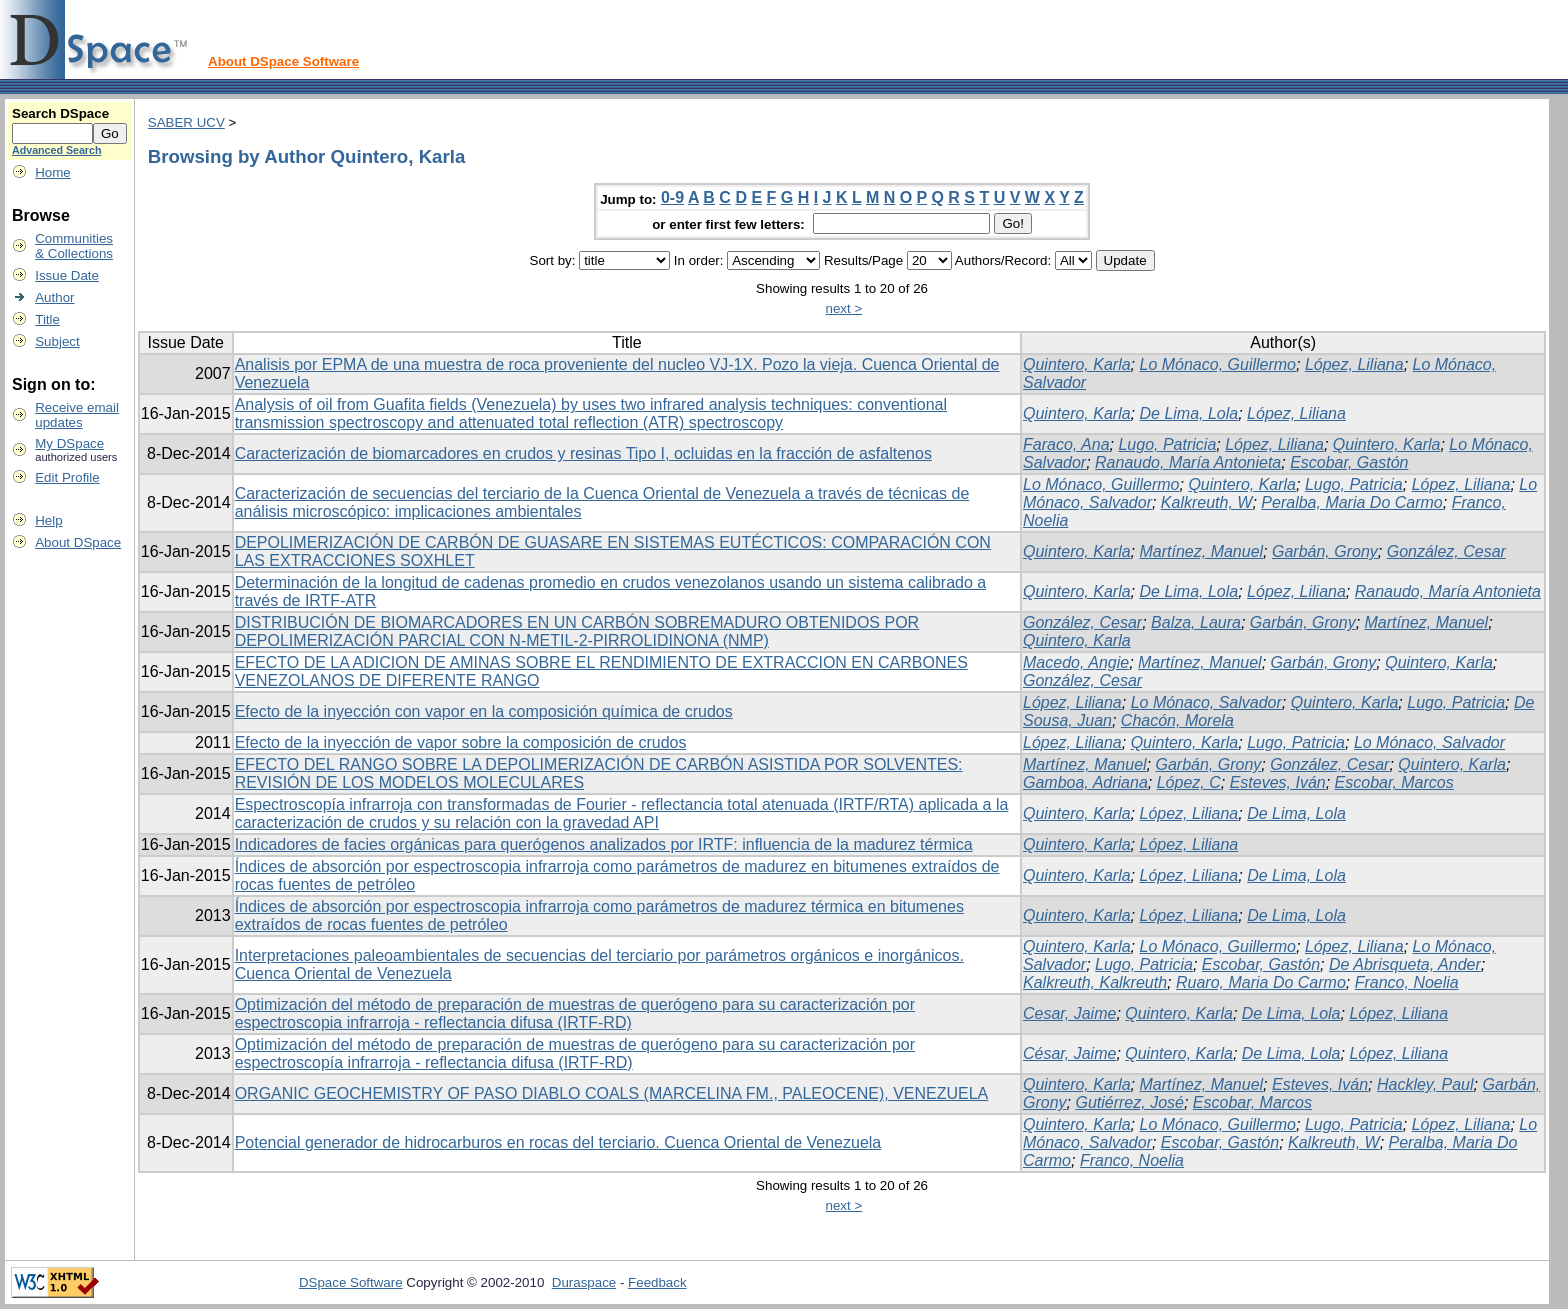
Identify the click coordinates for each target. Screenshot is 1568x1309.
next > (844, 308)
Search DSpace (60, 113)
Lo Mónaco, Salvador (1206, 702)
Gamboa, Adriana (1085, 782)
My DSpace (69, 443)
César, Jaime (1069, 1053)
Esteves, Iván (1278, 782)
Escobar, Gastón (1349, 462)
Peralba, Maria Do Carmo (1351, 502)
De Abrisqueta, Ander (1405, 964)
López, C (1189, 782)
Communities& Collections (74, 246)
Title (47, 319)
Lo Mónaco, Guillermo (1218, 364)
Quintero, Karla (1077, 364)
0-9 (672, 197)
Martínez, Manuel (1202, 551)
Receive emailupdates (77, 415)
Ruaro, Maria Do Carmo (1261, 982)
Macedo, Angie (1076, 662)
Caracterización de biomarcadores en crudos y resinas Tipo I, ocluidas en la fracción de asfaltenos (583, 453)
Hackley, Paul (1425, 1084)
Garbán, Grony (1325, 551)
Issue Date (67, 275)
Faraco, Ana (1066, 444)
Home (53, 172)
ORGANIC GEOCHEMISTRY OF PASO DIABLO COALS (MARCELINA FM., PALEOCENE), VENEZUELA (612, 1093)
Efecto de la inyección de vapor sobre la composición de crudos (461, 742)
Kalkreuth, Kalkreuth (1095, 982)
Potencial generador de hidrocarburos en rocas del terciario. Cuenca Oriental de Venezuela (558, 1142)
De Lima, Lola (1189, 413)
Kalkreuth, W (1207, 502)
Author (54, 297)
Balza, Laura (1196, 622)
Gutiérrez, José (1129, 1102)
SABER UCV (186, 122)
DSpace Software (351, 1282)
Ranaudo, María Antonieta (1188, 462)
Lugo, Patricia (1167, 444)
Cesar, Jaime (1069, 1013)
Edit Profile (67, 477)
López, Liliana (1354, 364)
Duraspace (584, 1282)
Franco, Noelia (1407, 982)
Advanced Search (56, 150)
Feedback (657, 1282)
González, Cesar (1446, 551)
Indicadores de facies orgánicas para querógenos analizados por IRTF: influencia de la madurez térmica (604, 844)
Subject (57, 341)
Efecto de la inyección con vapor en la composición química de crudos (484, 711)
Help (48, 520)
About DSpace (78, 542)
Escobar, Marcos (1394, 782)
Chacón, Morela (1177, 720)
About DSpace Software (283, 61)
